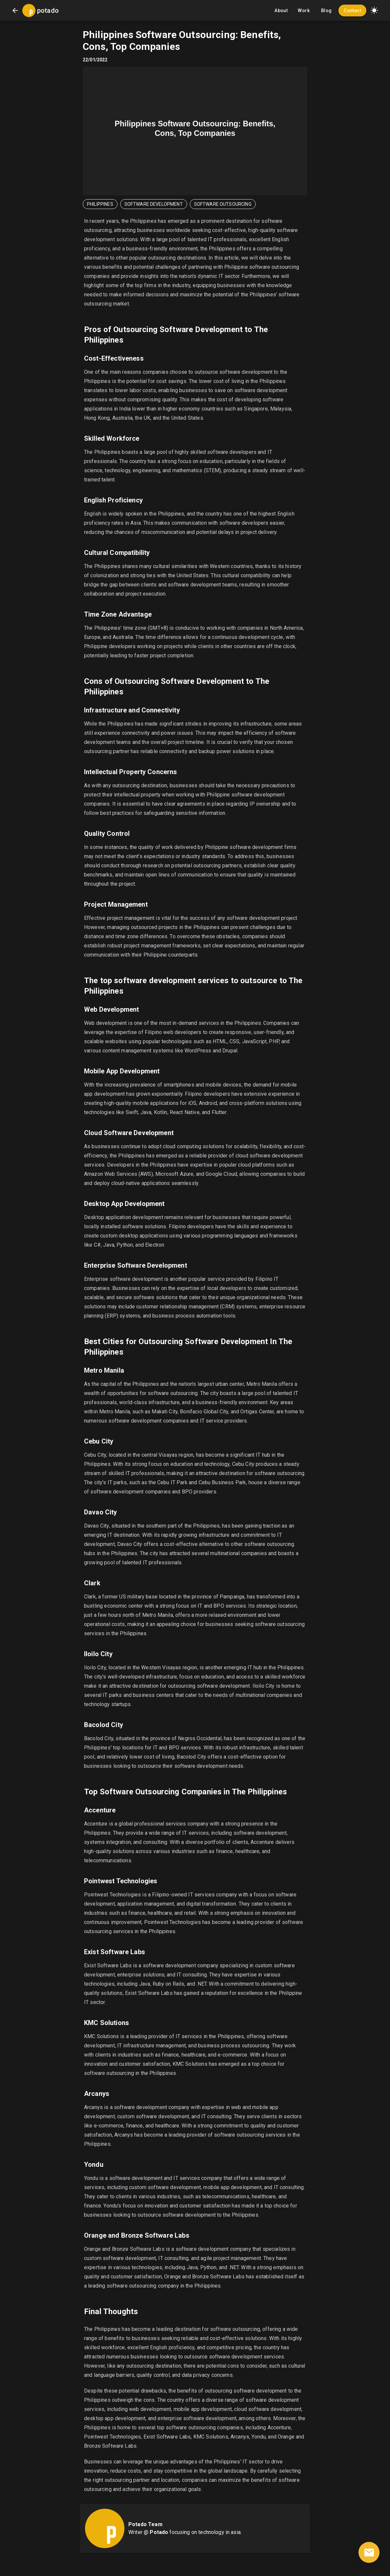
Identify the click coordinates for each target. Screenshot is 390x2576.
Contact (352, 11)
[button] (374, 10)
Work (303, 11)
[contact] (368, 2552)
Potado (159, 2532)
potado (48, 10)
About (281, 11)
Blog (326, 11)
